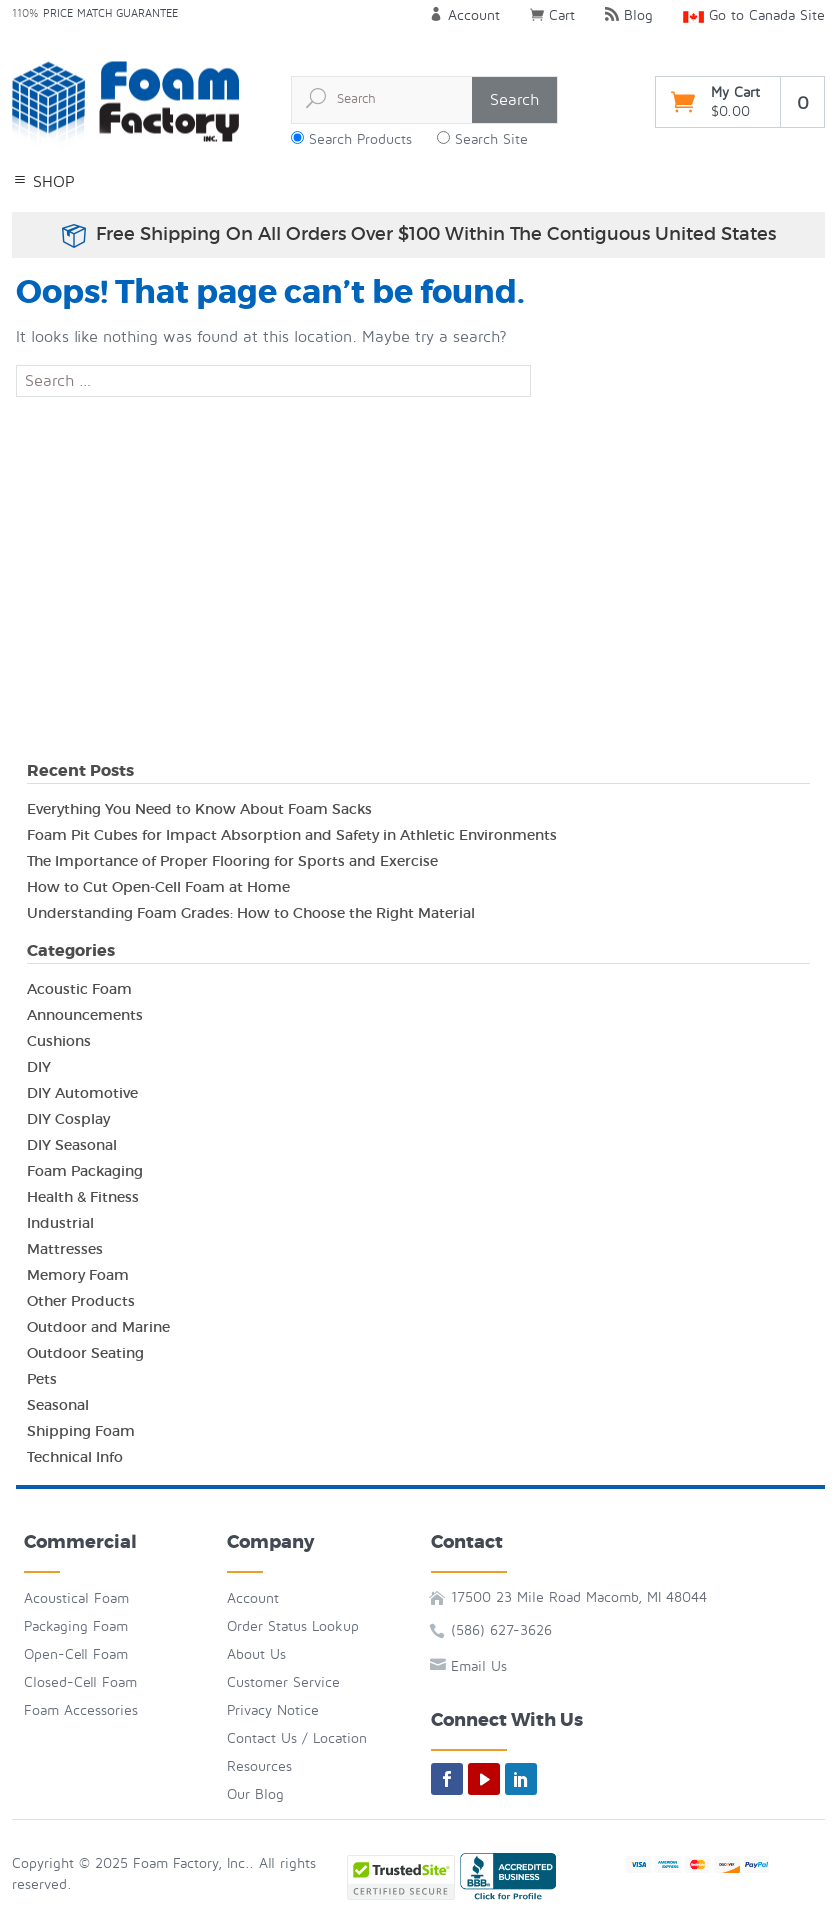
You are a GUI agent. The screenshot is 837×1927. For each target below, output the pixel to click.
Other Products (81, 1301)
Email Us (479, 1666)
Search (514, 100)
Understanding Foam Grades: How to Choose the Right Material (251, 913)
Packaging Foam (76, 1626)
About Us (256, 1654)
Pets (42, 1379)
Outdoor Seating (85, 1353)
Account (464, 15)
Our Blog (255, 1794)
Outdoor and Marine (98, 1327)
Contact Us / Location (297, 1738)
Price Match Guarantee (110, 13)
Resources (259, 1766)
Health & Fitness (83, 1197)
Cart (552, 15)
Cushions (59, 1041)
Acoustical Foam (76, 1598)
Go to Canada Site (754, 15)
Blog (629, 15)
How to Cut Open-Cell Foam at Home (158, 887)
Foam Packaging (85, 1171)
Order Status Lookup (293, 1626)
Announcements (85, 1015)
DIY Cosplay (68, 1119)
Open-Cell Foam (76, 1654)
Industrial (60, 1223)
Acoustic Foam (79, 989)
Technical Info (75, 1457)
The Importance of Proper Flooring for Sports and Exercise (232, 861)
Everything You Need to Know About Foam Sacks (199, 809)
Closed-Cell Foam (80, 1682)
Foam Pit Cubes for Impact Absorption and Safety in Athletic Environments (292, 835)
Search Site (491, 139)
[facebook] (447, 1779)
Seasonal (58, 1405)
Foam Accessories (81, 1710)
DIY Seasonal (72, 1145)
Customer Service (283, 1682)
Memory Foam (78, 1275)
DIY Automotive (82, 1093)
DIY (39, 1067)
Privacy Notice (273, 1710)
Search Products (360, 139)
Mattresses (65, 1249)
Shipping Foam (81, 1431)
